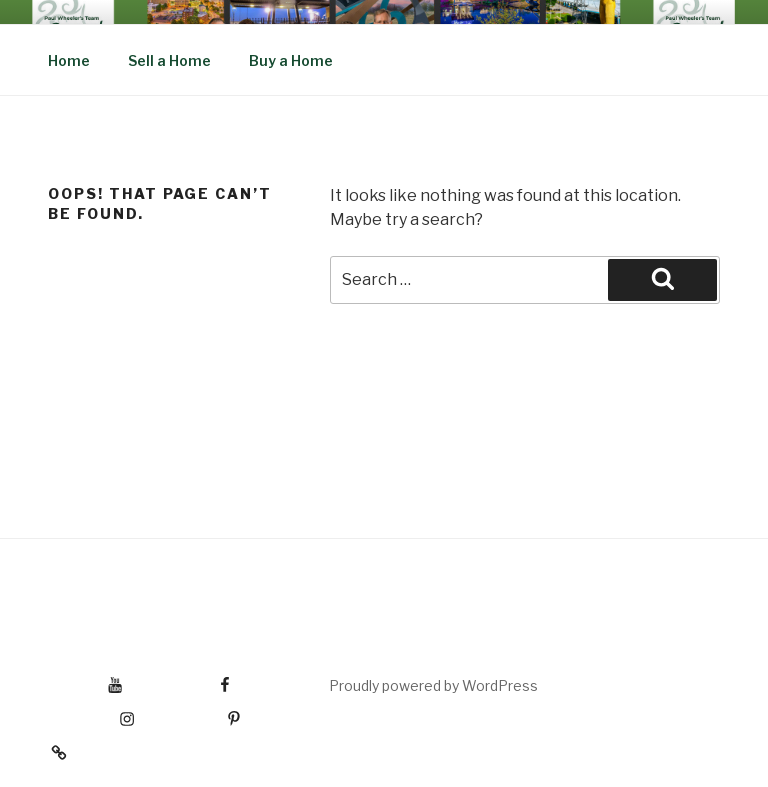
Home (69, 60)
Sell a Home (169, 60)
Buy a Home (291, 60)
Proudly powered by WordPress (433, 685)
